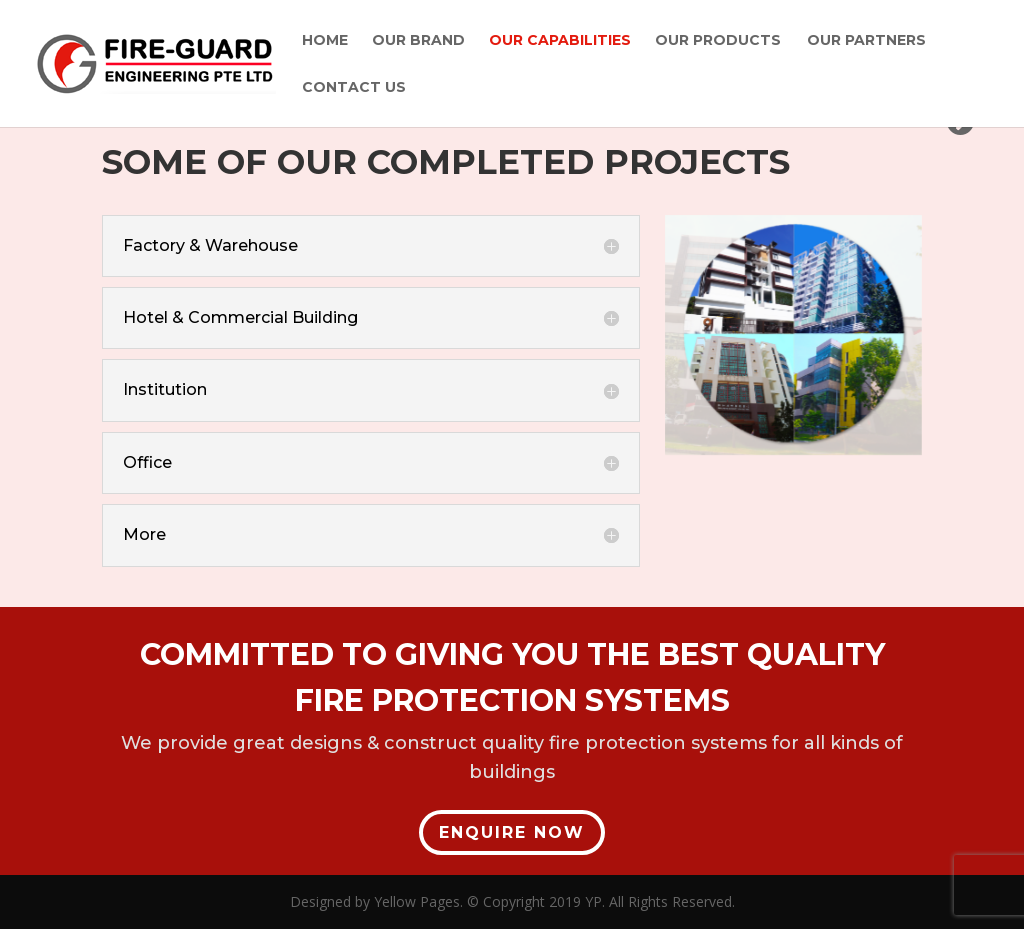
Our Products (718, 41)
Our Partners (866, 41)
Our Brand (418, 41)
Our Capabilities (560, 41)
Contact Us (354, 88)
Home (325, 41)
